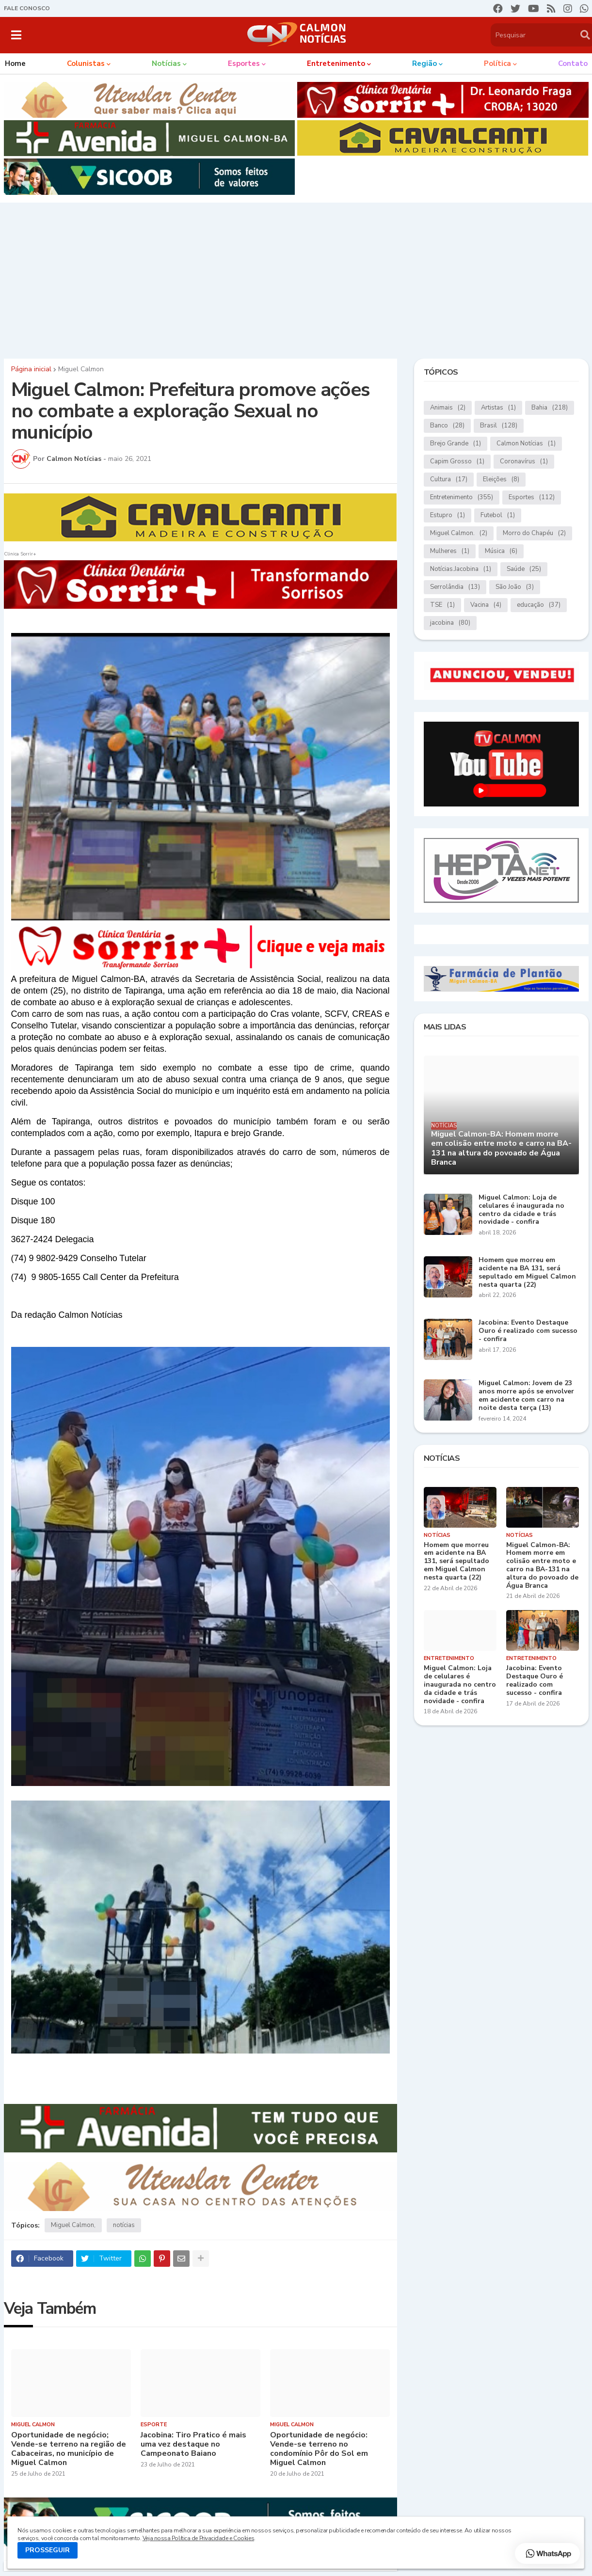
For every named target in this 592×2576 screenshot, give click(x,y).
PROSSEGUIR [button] (47, 2550)
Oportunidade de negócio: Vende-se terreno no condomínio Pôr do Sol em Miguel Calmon (319, 2449)
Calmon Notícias (526, 444)
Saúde (524, 569)
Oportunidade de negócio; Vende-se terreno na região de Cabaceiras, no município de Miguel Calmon (68, 2449)
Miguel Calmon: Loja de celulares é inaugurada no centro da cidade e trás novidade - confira (521, 1210)
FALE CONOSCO (27, 8)
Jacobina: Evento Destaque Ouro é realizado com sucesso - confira (528, 1331)
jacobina (450, 623)
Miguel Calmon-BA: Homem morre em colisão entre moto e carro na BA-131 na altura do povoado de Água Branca (501, 1148)
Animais (447, 408)
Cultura (448, 480)
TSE (442, 605)
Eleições (501, 480)
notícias (124, 2225)
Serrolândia (455, 587)
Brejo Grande (455, 444)
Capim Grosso (457, 462)
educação (538, 605)
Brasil (498, 426)
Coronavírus (524, 462)
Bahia (549, 408)
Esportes (532, 497)
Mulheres (449, 551)
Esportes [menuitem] (244, 63)
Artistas (498, 408)
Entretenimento (461, 497)
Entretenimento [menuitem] (336, 63)
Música (501, 551)
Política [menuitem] (497, 63)
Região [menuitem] (424, 63)
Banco (447, 426)
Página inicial (31, 369)
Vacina (485, 605)
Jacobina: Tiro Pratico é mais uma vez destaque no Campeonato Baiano (193, 2445)
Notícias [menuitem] (166, 63)
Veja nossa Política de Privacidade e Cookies (198, 2538)
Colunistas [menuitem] (86, 63)
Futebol (497, 515)
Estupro (447, 515)
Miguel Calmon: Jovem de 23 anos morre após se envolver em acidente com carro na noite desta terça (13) (526, 1395)
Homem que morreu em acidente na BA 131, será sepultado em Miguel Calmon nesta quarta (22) (527, 1272)
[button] (16, 35)
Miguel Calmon (81, 369)
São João (515, 587)
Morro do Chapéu (534, 533)
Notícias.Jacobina (460, 569)
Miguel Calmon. (458, 533)
